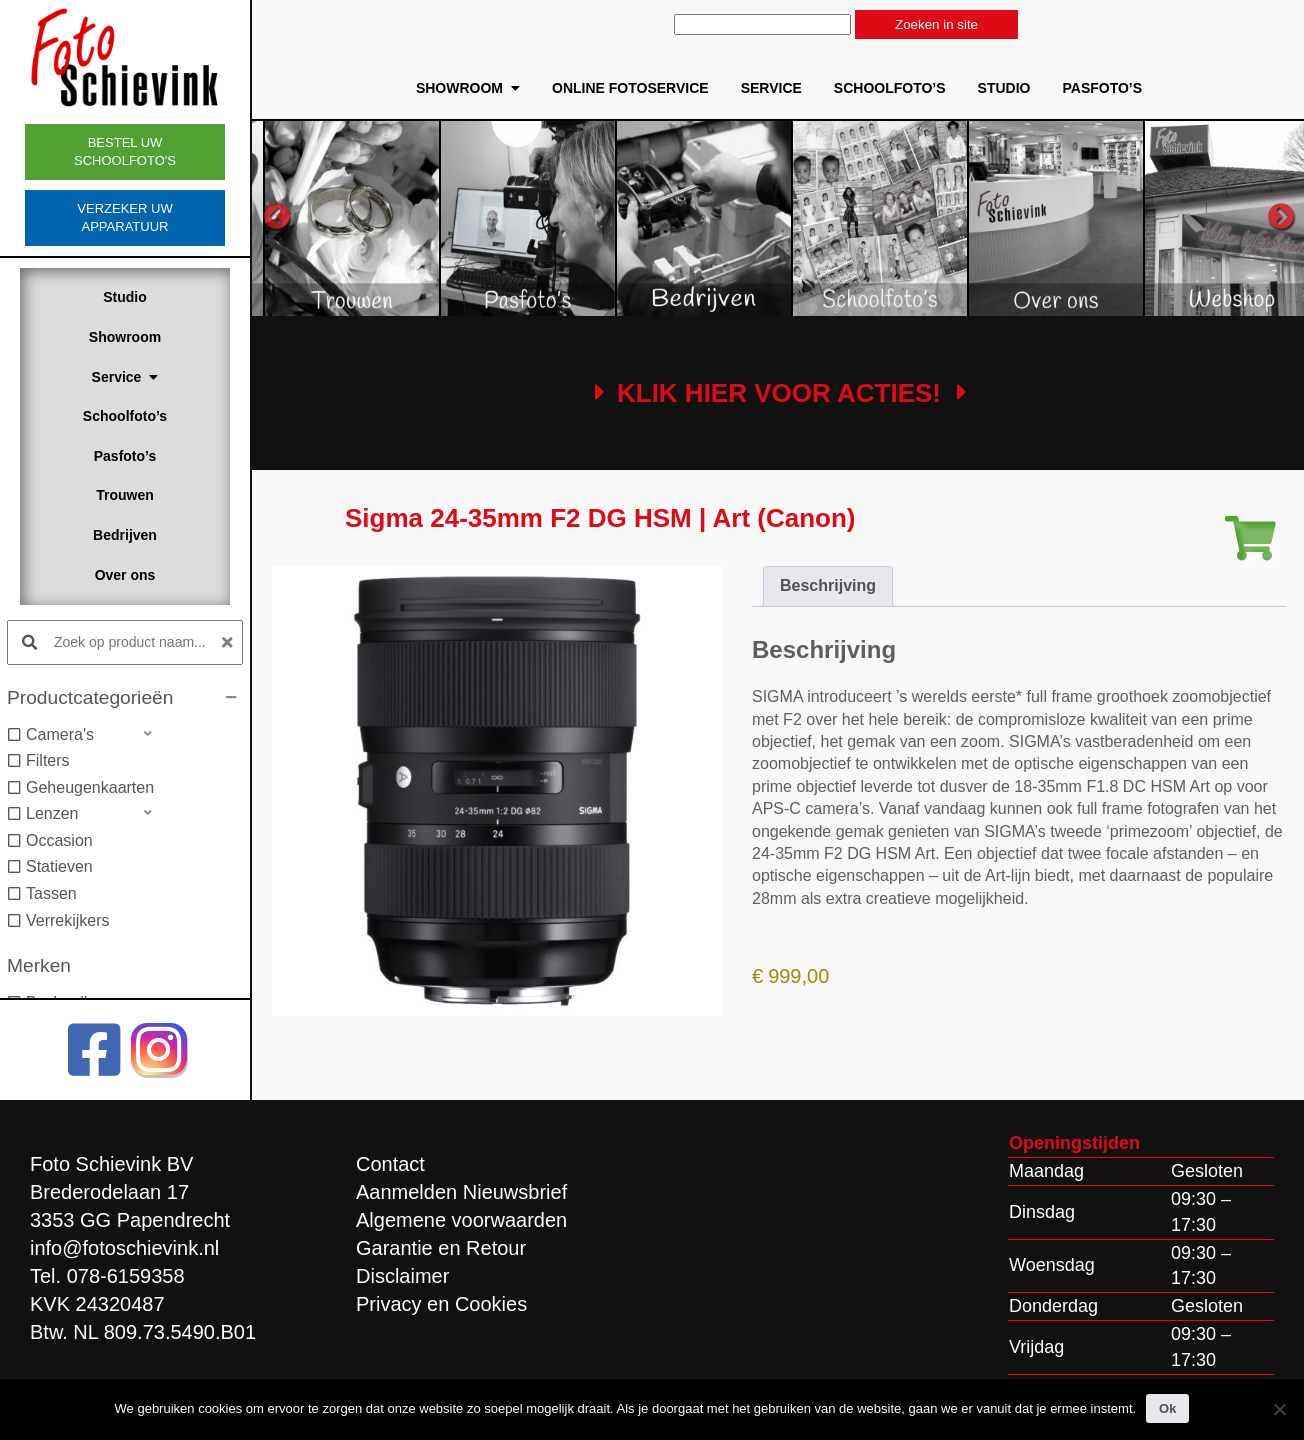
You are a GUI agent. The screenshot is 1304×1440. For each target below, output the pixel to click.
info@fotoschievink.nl (124, 1248)
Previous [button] (277, 217)
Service (125, 377)
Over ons (125, 575)
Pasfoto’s (125, 456)
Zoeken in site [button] (936, 24)
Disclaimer (402, 1276)
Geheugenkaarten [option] (90, 787)
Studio (125, 297)
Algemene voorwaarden (461, 1220)
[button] (125, 698)
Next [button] (1281, 217)
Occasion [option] (59, 840)
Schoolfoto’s (125, 416)
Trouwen (125, 495)
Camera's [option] (60, 734)
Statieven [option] (59, 866)
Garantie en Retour (441, 1248)
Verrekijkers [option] (68, 920)
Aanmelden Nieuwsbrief (461, 1192)
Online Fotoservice (630, 88)
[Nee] (1279, 1409)
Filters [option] (48, 760)
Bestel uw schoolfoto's (125, 151)
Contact (390, 1164)
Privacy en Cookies (441, 1304)
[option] (465, 218)
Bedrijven (125, 535)
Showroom (125, 337)
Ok (1167, 1408)
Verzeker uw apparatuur (124, 217)
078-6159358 (126, 1276)
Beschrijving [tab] (828, 585)
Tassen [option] (51, 893)
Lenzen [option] (52, 813)
